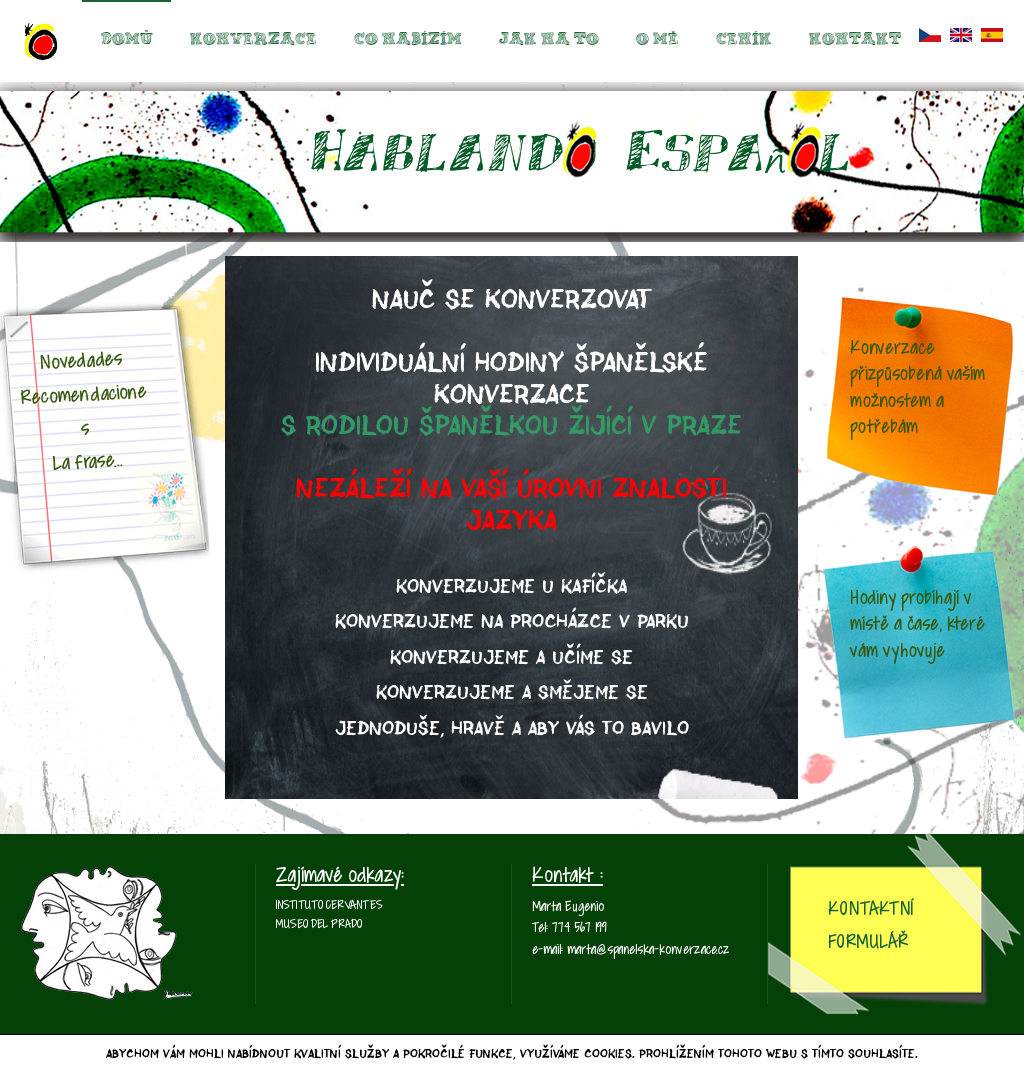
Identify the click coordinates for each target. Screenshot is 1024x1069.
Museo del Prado (319, 925)
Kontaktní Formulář (870, 926)
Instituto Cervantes (329, 906)
